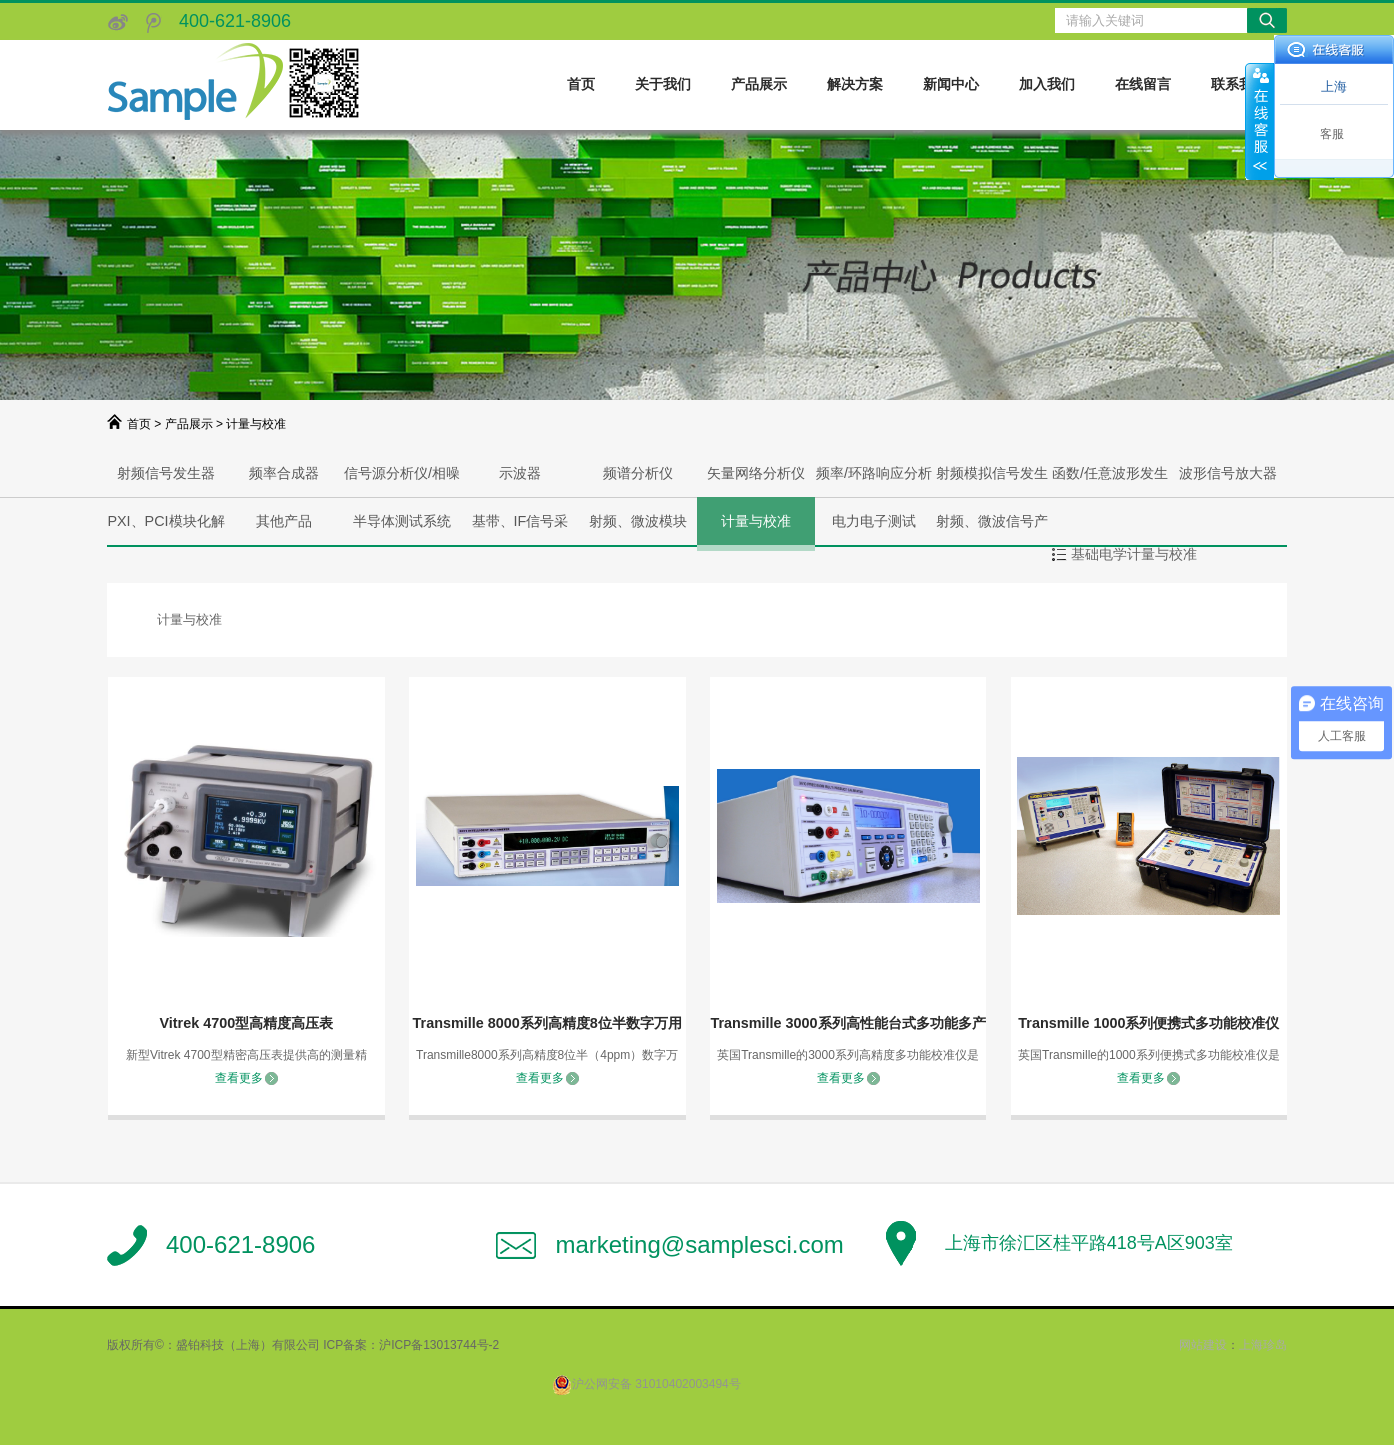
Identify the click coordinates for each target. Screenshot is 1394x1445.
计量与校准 (756, 521)
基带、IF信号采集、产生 (520, 529)
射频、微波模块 (638, 521)
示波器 (520, 473)
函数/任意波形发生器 (1110, 481)
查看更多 (239, 1078)
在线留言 (1143, 84)
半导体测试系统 (402, 521)
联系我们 (1239, 84)
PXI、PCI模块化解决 (165, 529)
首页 (581, 84)
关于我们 (663, 84)
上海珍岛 (1263, 1345)
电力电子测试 (874, 521)
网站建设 (1203, 1345)
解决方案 (855, 84)
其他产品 (284, 521)
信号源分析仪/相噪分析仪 (402, 481)
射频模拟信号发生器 (992, 481)
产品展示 (759, 84)
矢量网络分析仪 (756, 473)
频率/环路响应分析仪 (874, 481)
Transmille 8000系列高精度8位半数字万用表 (547, 1026)
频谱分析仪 (638, 473)
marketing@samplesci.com (699, 1244)
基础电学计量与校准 (1134, 554)
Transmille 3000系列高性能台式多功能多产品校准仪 (847, 1026)
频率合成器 (284, 473)
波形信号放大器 (1228, 473)
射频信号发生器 (166, 473)
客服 (1332, 134)
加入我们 (1047, 84)
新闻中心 (951, 84)
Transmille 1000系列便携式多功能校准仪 (1148, 1023)
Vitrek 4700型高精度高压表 (246, 1023)
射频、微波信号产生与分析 (992, 529)
